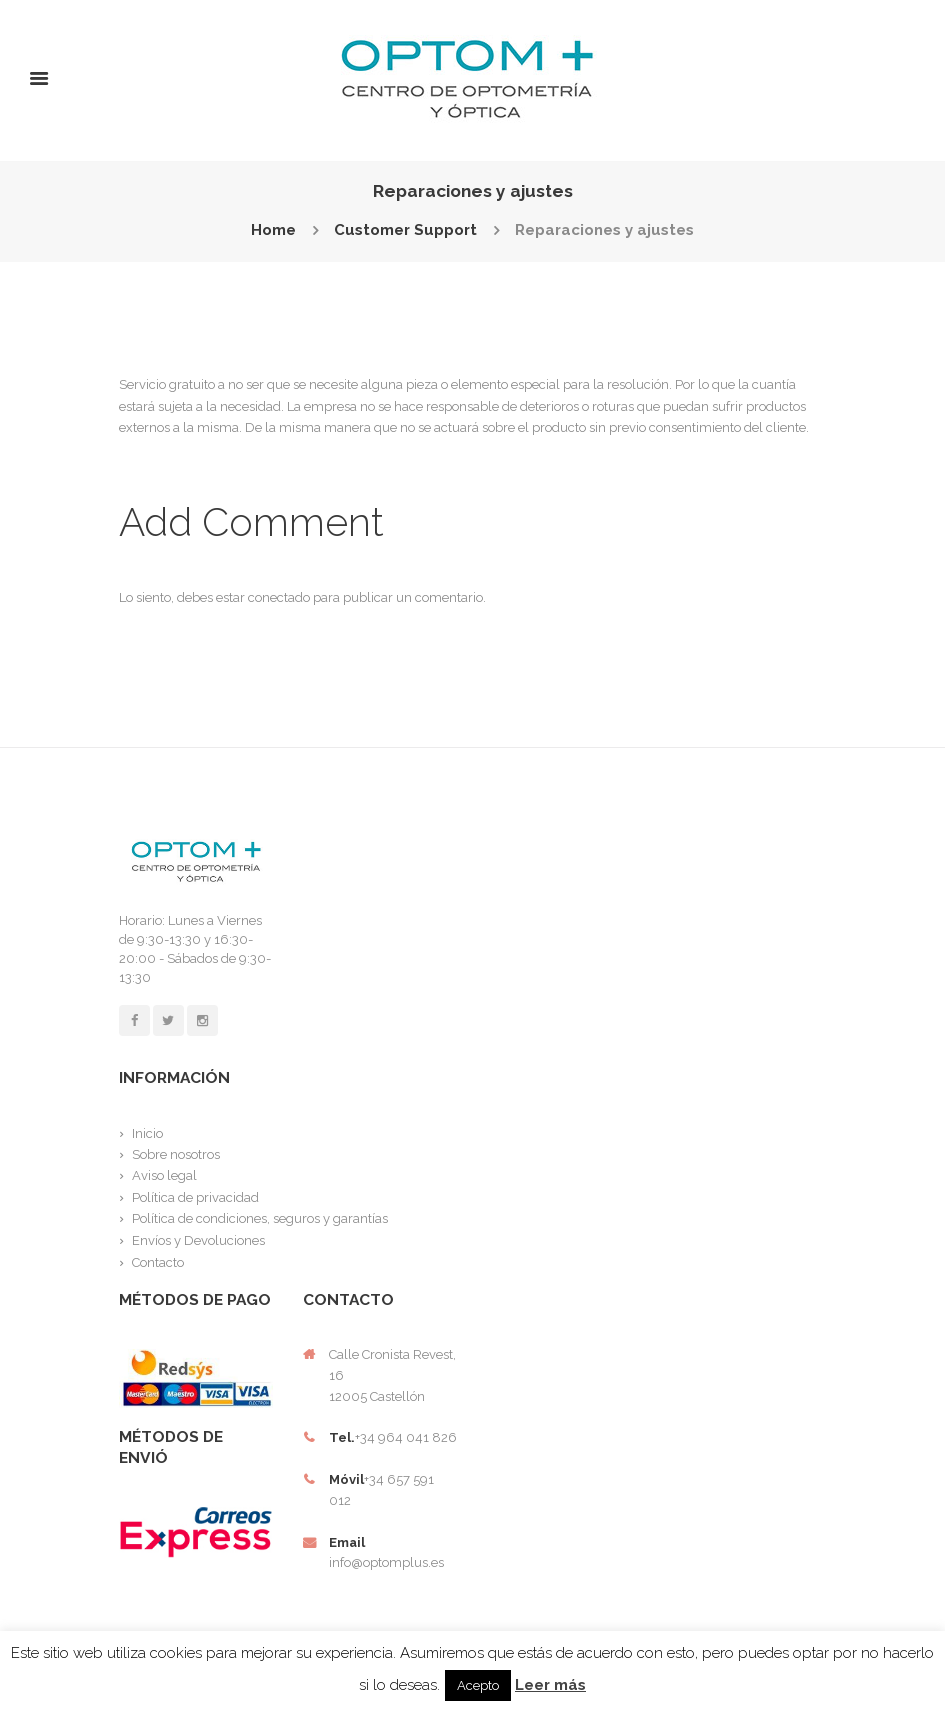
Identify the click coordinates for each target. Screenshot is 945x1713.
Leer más (550, 1685)
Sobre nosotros (176, 1154)
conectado (279, 597)
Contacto (158, 1262)
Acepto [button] (478, 1685)
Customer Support (405, 230)
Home (273, 230)
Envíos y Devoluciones (198, 1240)
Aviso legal (164, 1175)
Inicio (147, 1133)
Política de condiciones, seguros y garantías (260, 1218)
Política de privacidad (195, 1197)
